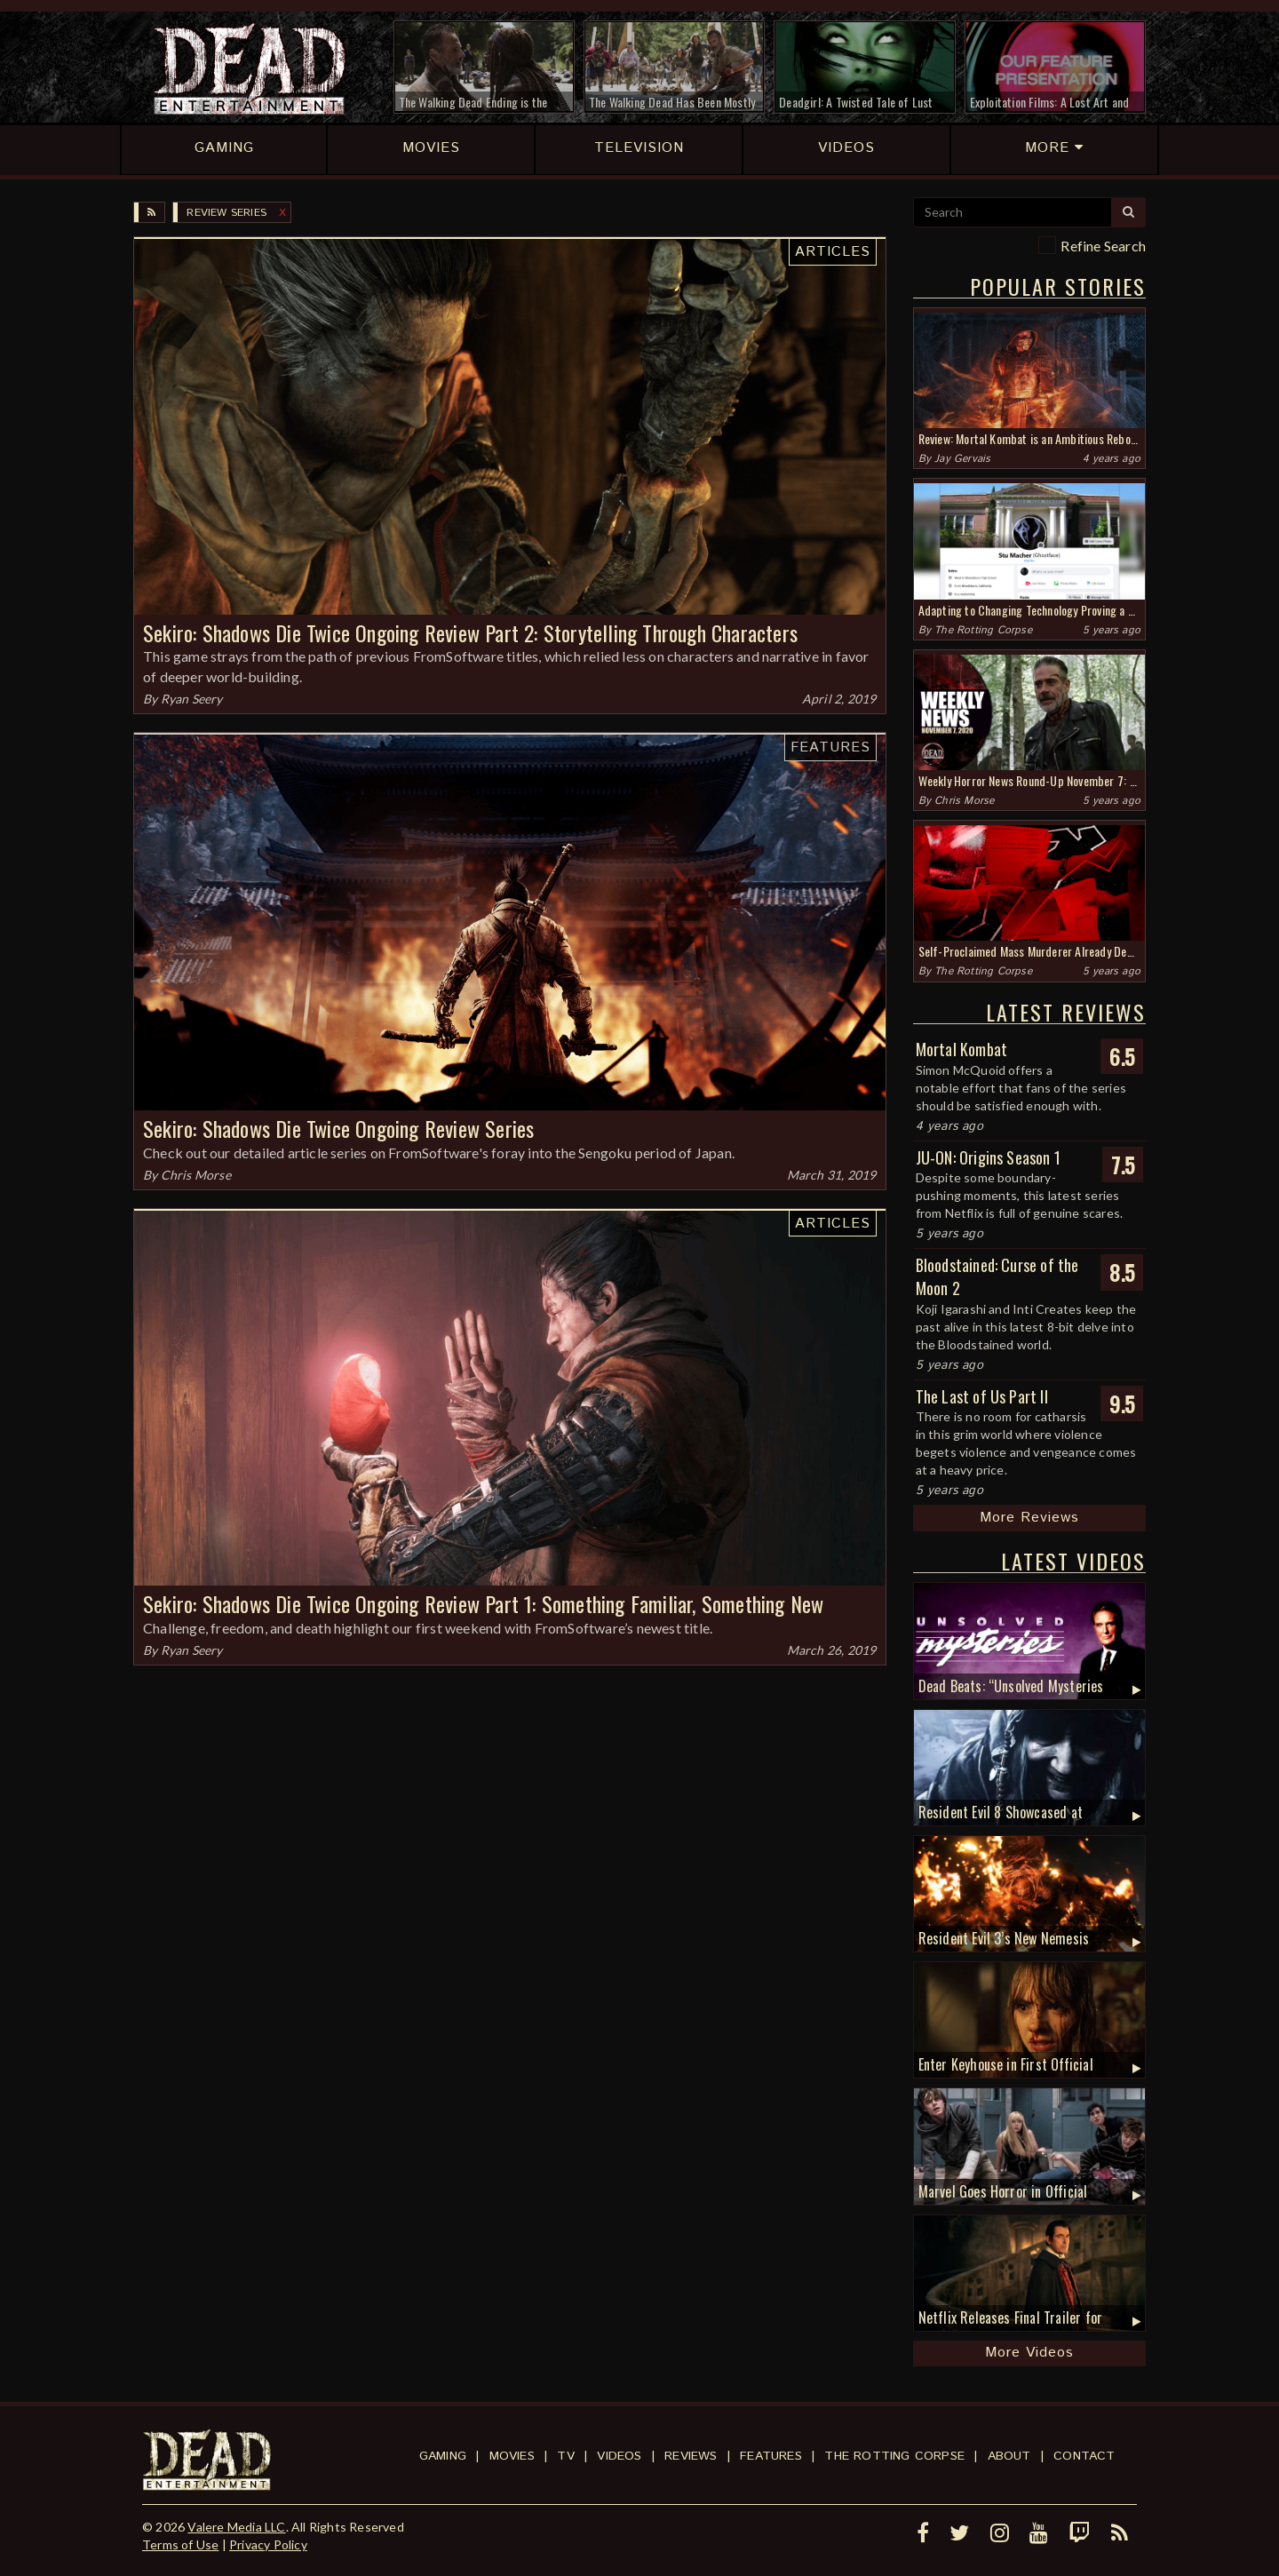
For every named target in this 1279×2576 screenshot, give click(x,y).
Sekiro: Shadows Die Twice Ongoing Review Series (338, 1128)
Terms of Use (180, 2544)
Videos (619, 2456)
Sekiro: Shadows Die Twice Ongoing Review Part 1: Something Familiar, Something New (483, 1603)
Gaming (442, 2456)
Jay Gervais (962, 458)
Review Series (226, 212)
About (1009, 2456)
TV (565, 2456)
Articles (832, 252)
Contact (1084, 2456)
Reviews (690, 2456)
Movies (512, 2456)
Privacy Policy (268, 2544)
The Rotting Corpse (983, 630)
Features (830, 747)
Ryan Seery (192, 698)
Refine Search (1103, 245)
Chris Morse (196, 1174)
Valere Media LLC (236, 2526)
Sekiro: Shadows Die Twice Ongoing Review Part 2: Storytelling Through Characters (470, 632)
